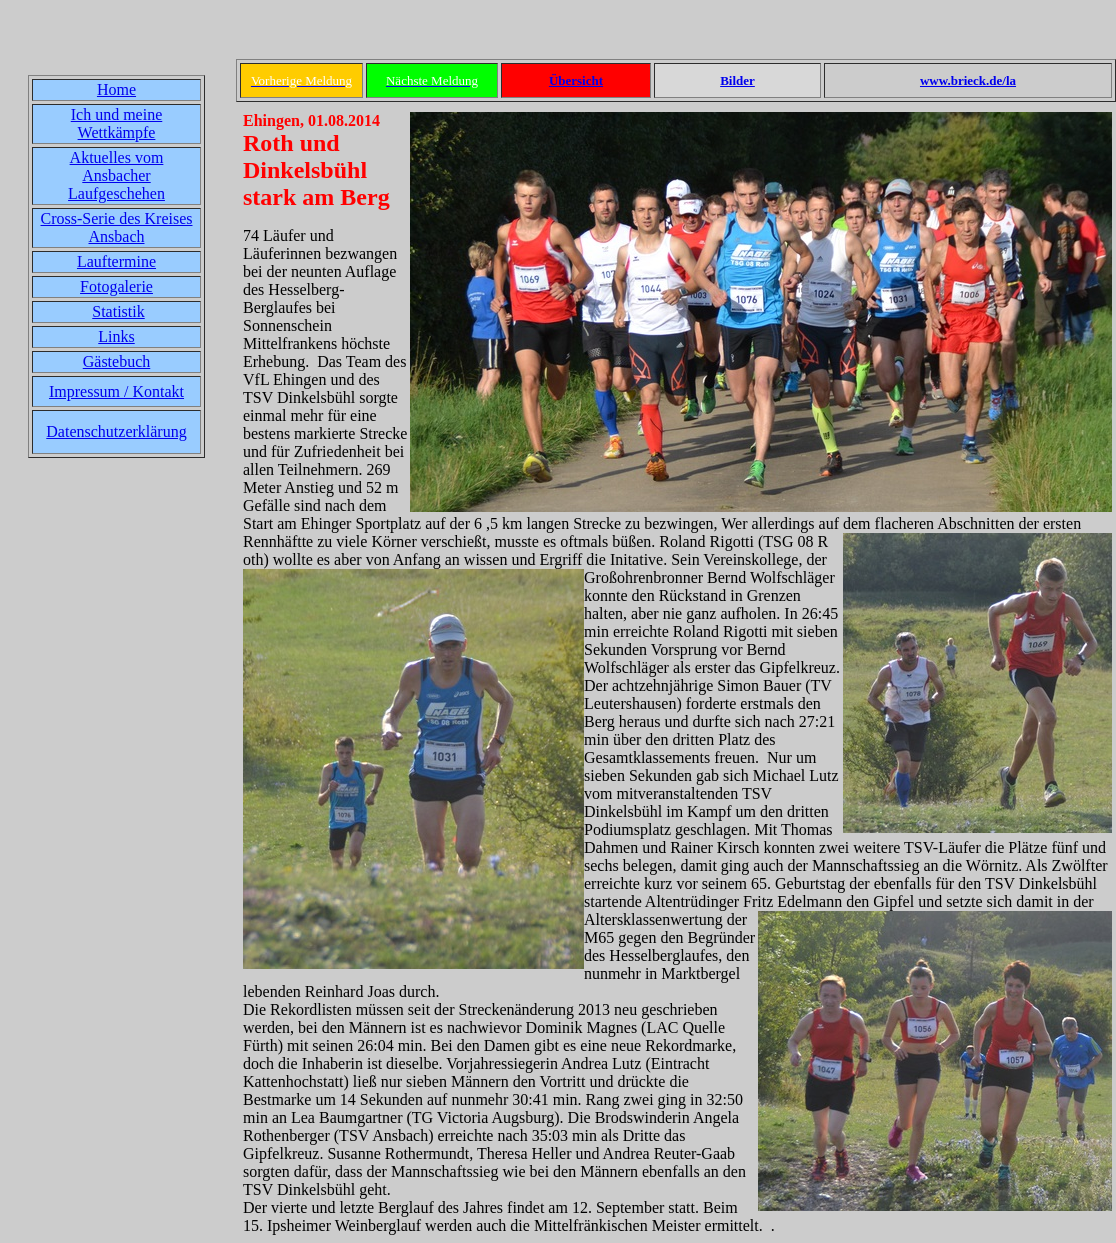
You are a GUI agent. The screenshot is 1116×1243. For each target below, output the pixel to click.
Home (116, 89)
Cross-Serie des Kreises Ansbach (117, 227)
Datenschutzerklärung (116, 431)
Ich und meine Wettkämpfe (117, 123)
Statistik (118, 311)
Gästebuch (117, 361)
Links (116, 336)
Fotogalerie (116, 286)
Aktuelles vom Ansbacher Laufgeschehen (116, 175)
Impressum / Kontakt (116, 391)
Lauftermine (116, 261)
